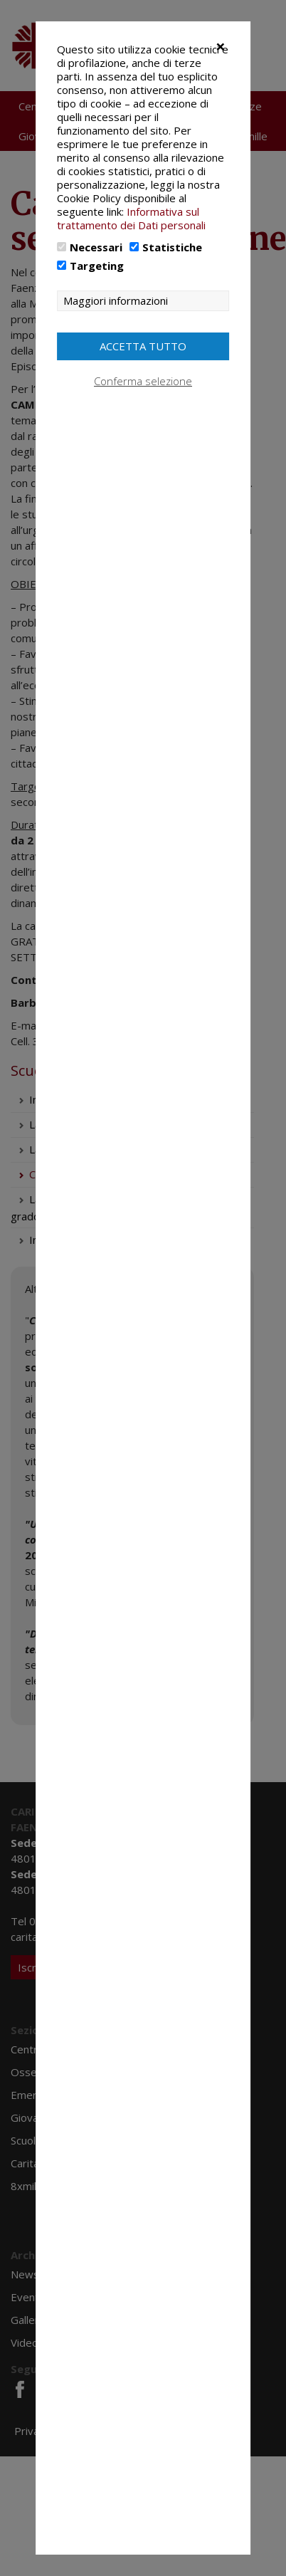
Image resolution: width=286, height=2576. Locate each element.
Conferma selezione (143, 381)
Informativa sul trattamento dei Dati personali (131, 218)
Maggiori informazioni (115, 301)
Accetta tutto (143, 346)
